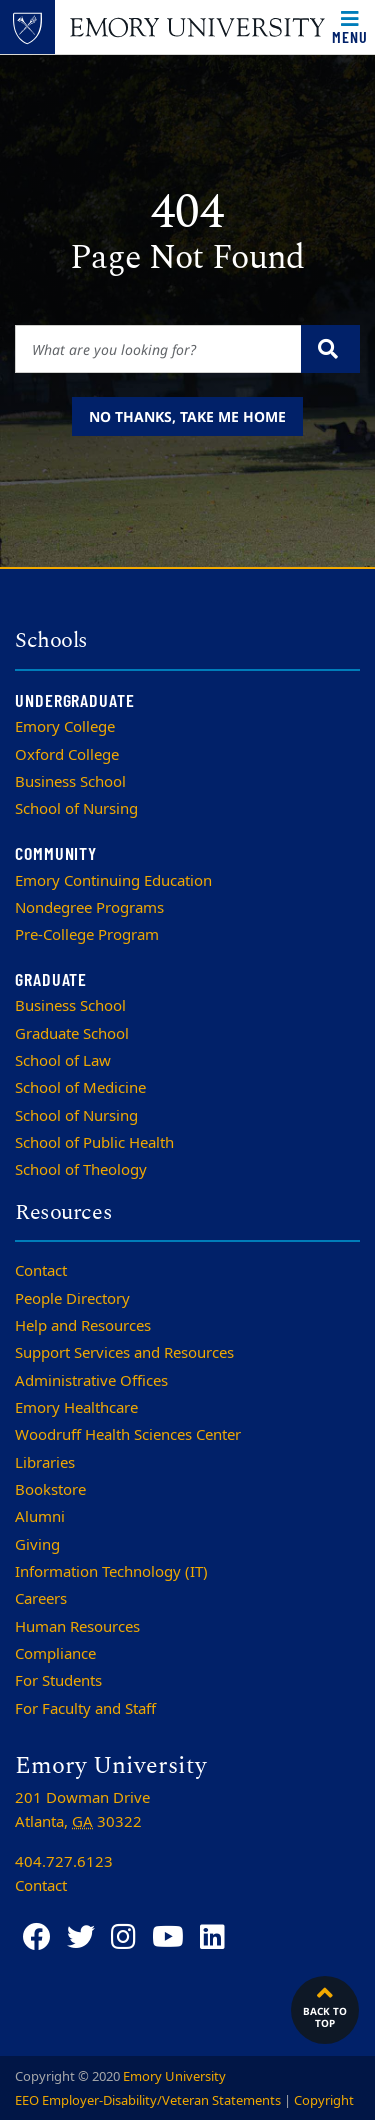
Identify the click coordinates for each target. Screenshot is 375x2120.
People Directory (72, 1299)
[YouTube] (168, 1937)
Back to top (325, 2005)
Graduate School (72, 1034)
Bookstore (50, 1490)
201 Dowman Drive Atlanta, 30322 (82, 1810)
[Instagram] (123, 1937)
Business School (70, 782)
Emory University (174, 2076)
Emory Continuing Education (113, 881)
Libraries (45, 1463)
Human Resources (77, 1627)
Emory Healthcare (76, 1408)
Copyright (324, 2100)
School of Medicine (80, 1088)
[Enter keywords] (158, 349)
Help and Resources (83, 1326)
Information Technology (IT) (111, 1572)
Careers (41, 1599)
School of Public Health (94, 1143)
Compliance (55, 1654)
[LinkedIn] (212, 1937)
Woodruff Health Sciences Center (128, 1435)
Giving (37, 1545)
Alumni (40, 1517)
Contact (41, 1271)
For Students (58, 1681)
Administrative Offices (91, 1381)
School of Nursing (76, 809)
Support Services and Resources (124, 1353)
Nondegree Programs (89, 908)
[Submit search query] (330, 349)
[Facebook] (37, 1937)
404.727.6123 (64, 1862)
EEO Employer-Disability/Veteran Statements (148, 2100)
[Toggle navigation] (350, 27)
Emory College (65, 727)
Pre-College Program (87, 935)
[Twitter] (81, 1937)
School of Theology (81, 1170)
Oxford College (67, 755)
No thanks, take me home (187, 416)
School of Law (63, 1061)
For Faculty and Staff (85, 1709)
